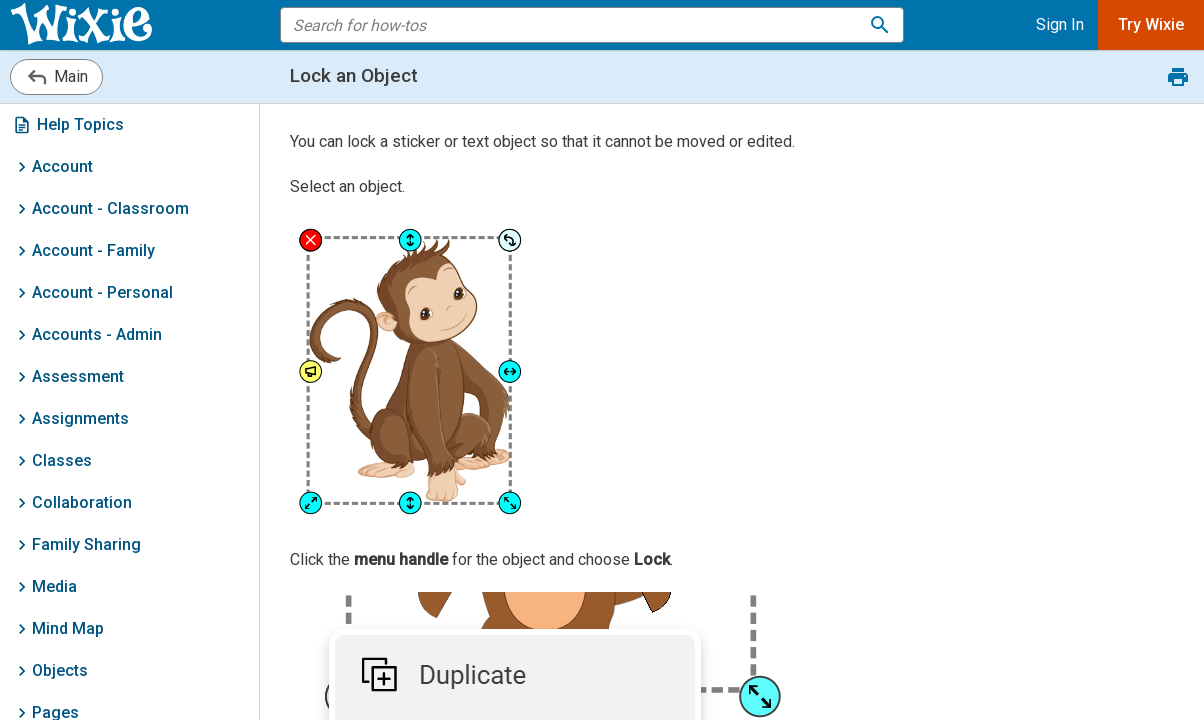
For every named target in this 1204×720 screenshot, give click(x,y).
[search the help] (579, 25)
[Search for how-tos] (880, 25)
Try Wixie (1151, 24)
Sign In (1060, 24)
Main (56, 77)
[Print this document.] (1178, 77)
